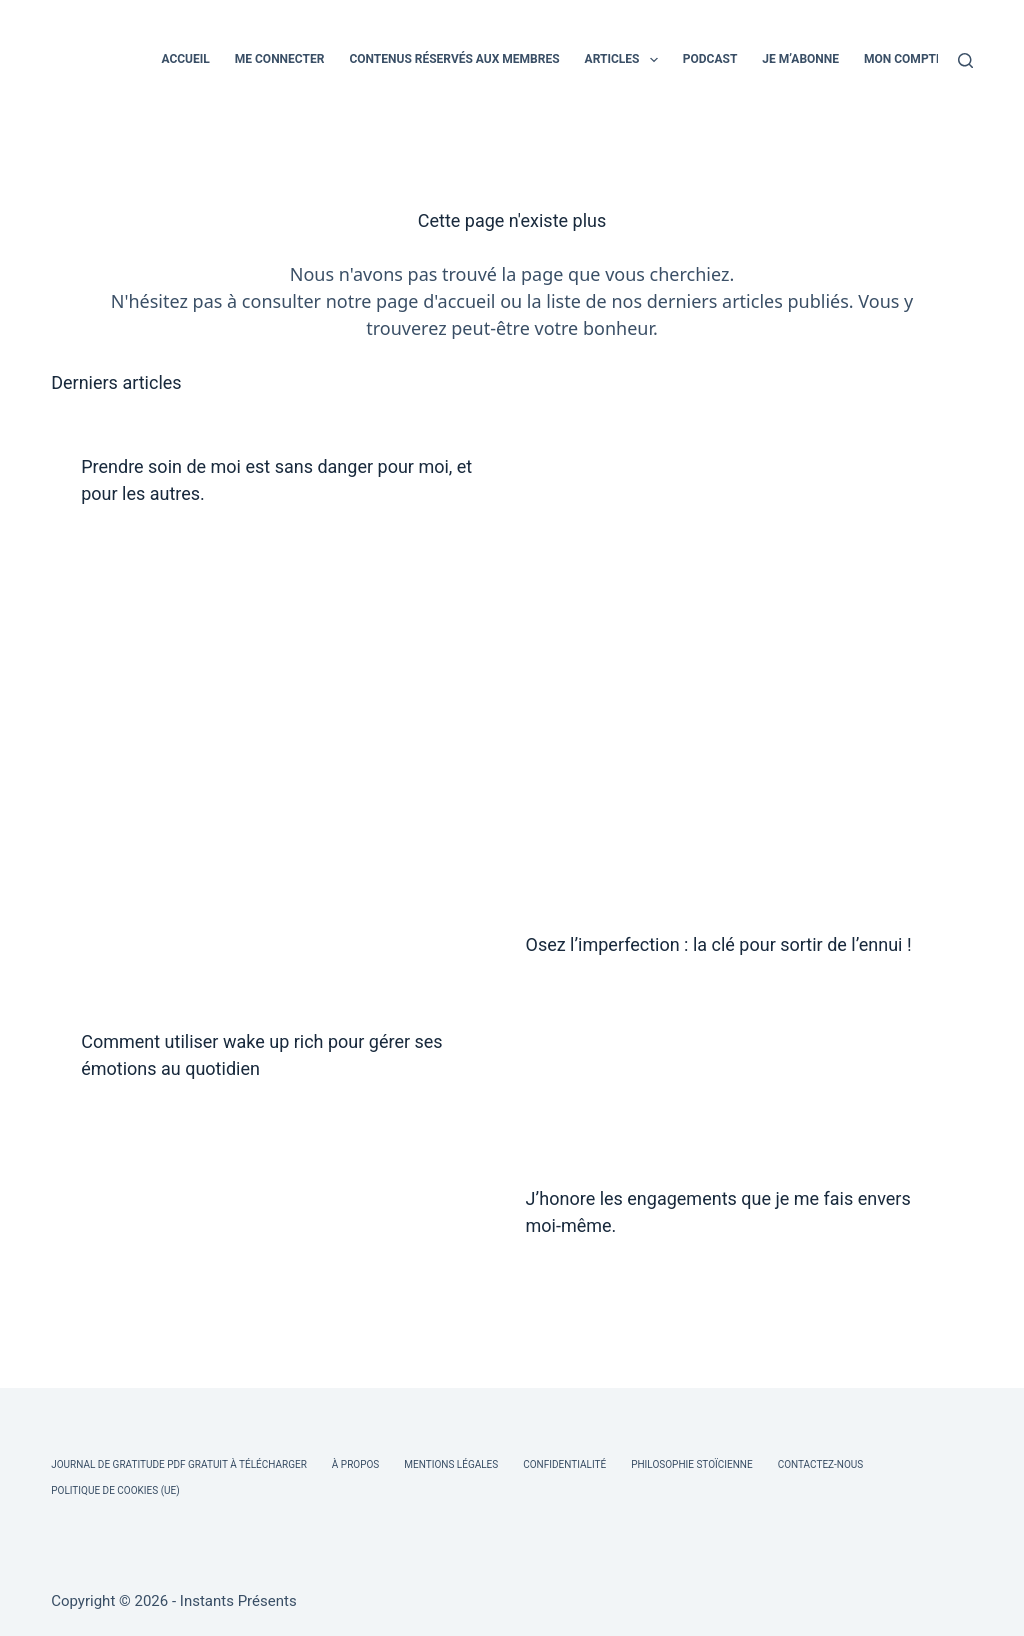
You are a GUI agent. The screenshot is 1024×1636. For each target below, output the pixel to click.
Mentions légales (451, 1464)
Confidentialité (564, 1464)
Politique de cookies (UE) (115, 1490)
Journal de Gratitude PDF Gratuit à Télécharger (179, 1464)
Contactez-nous (821, 1464)
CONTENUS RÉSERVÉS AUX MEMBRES (454, 59)
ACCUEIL (185, 59)
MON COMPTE (903, 59)
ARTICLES (625, 60)
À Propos (355, 1464)
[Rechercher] (965, 60)
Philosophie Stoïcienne (691, 1464)
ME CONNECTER (280, 59)
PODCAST (710, 59)
